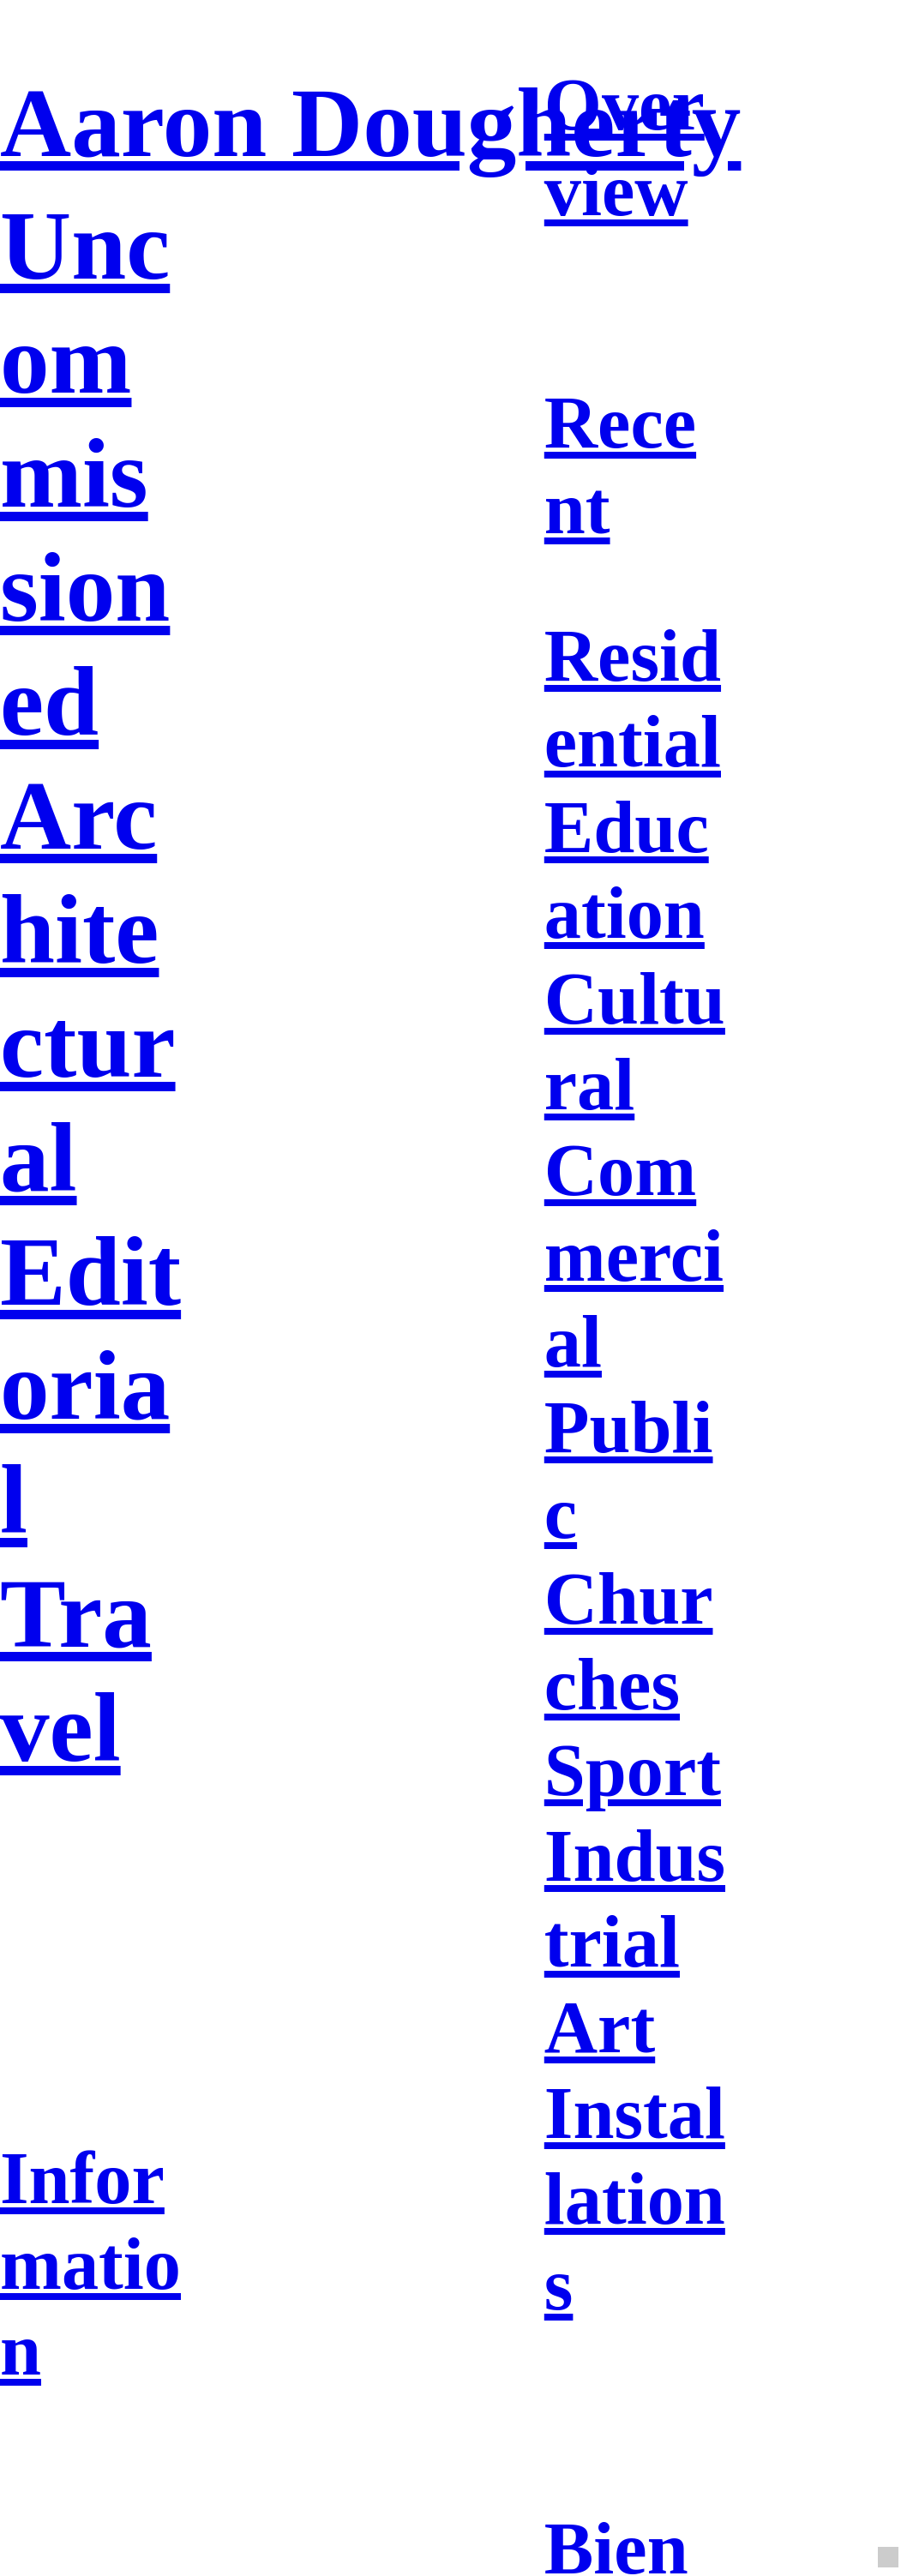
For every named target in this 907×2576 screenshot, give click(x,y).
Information (90, 2264)
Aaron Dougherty (370, 122)
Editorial (90, 1385)
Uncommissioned (85, 473)
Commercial (634, 1256)
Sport (632, 1770)
